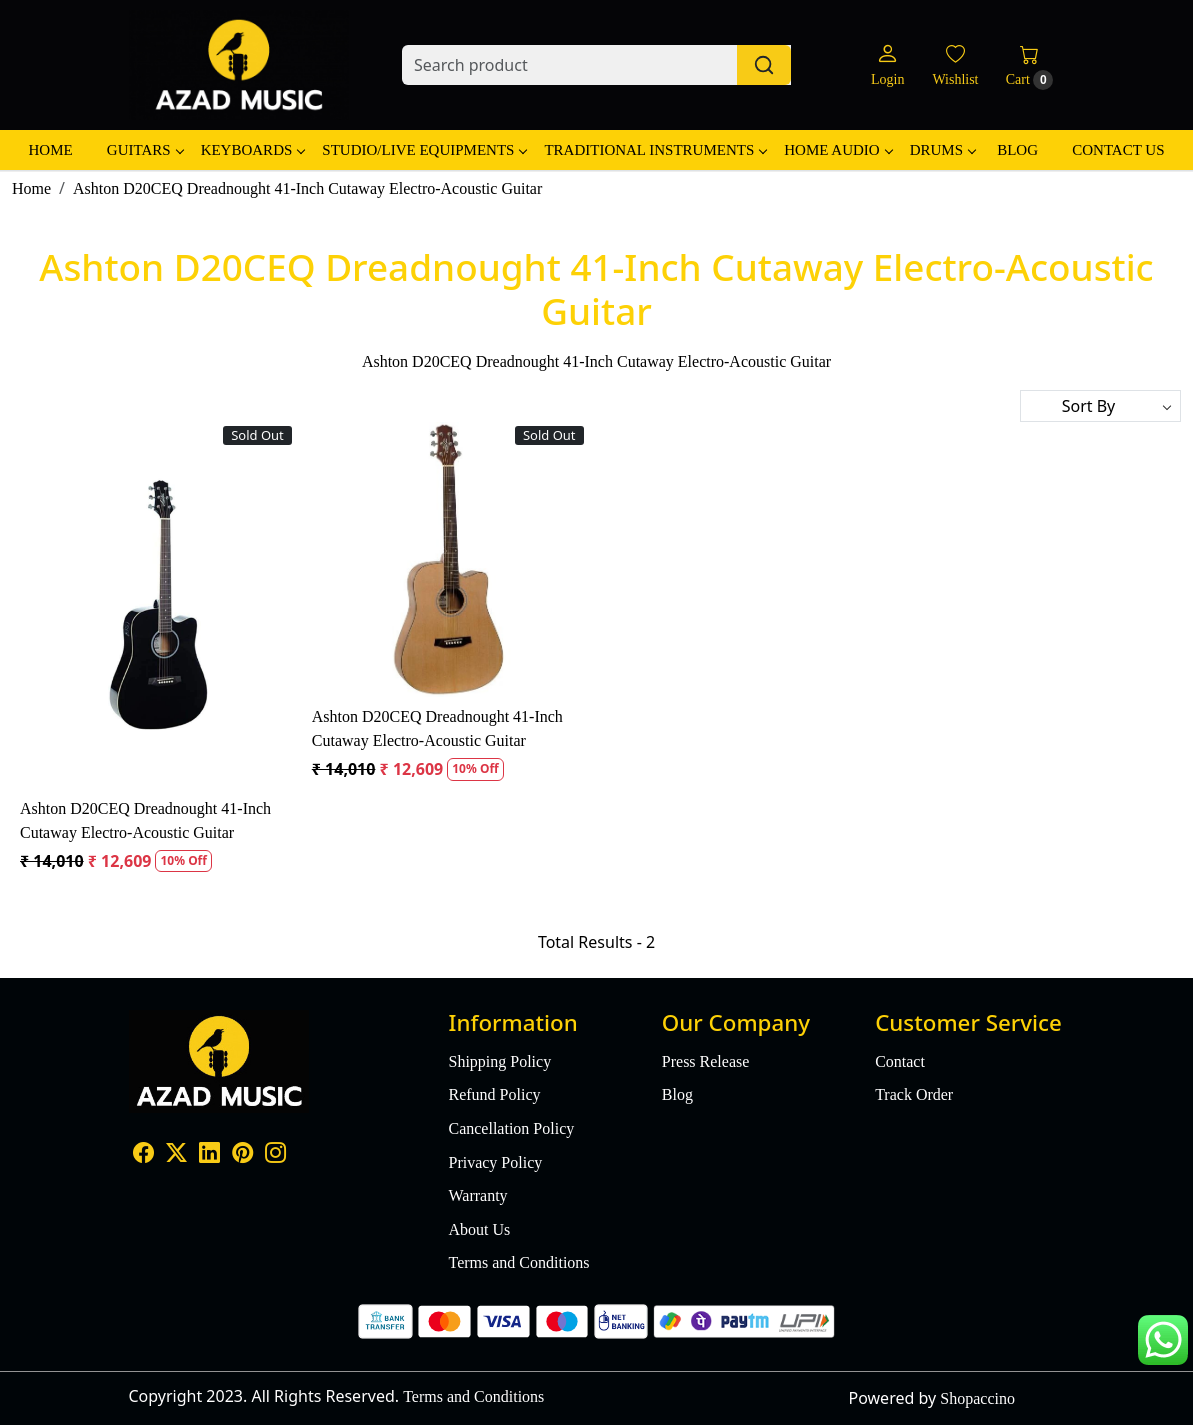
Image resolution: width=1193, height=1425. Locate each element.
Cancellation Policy (511, 1128)
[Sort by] (1100, 406)
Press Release (706, 1061)
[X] (176, 1155)
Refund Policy (494, 1094)
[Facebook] (143, 1155)
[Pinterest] (242, 1155)
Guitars (145, 150)
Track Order (914, 1094)
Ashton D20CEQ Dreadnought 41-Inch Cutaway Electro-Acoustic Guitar (145, 820)
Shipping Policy (499, 1061)
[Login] (887, 65)
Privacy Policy (495, 1162)
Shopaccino (977, 1398)
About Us (479, 1229)
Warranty (477, 1195)
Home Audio (837, 150)
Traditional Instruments (655, 150)
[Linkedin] (209, 1155)
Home (50, 150)
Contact (900, 1061)
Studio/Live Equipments (424, 150)
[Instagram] (275, 1155)
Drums (942, 150)
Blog (1017, 150)
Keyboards (253, 150)
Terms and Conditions (518, 1262)
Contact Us (1118, 150)
